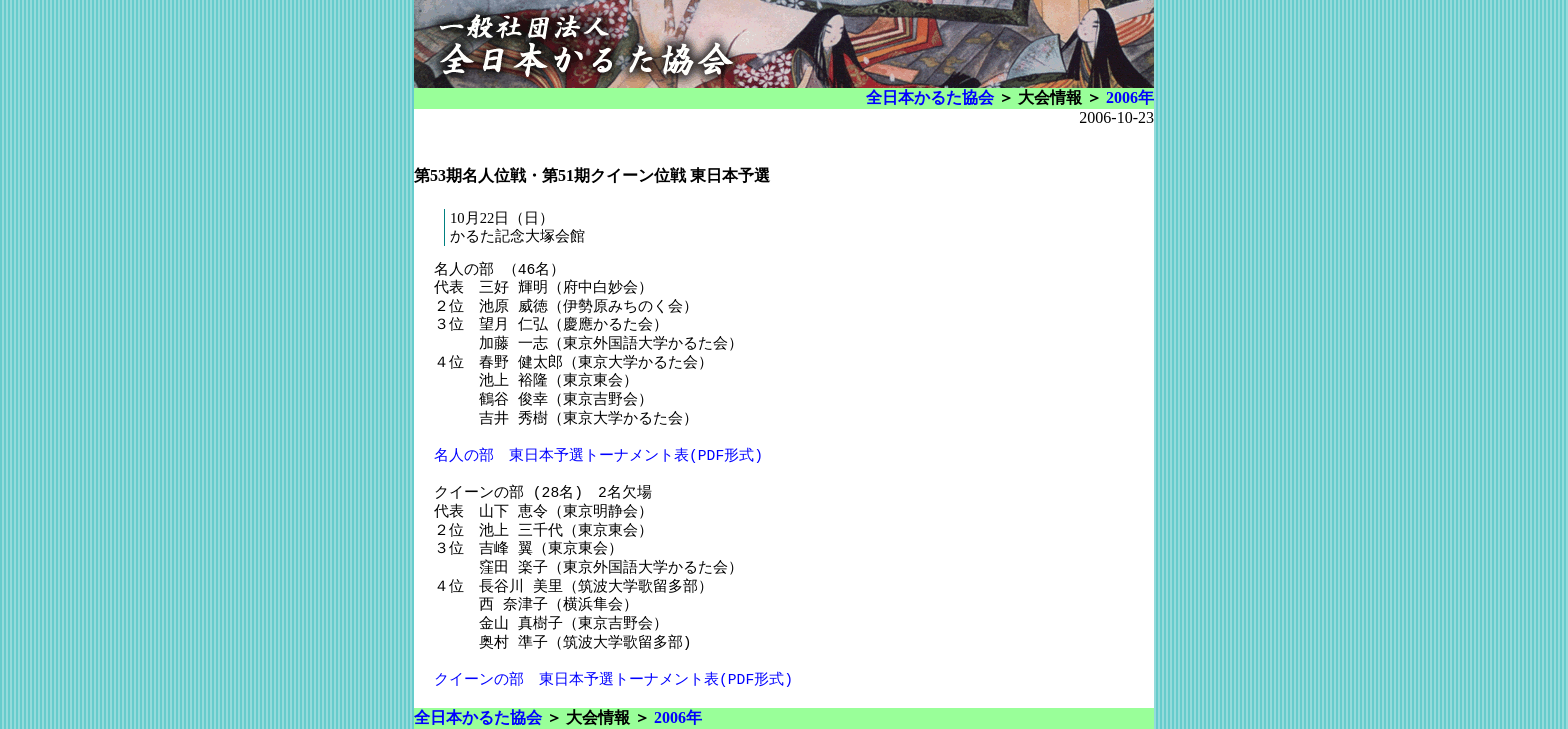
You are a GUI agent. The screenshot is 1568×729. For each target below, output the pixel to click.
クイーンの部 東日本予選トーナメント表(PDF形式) (613, 680)
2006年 (1130, 97)
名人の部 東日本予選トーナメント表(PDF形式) (598, 456)
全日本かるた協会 (930, 97)
